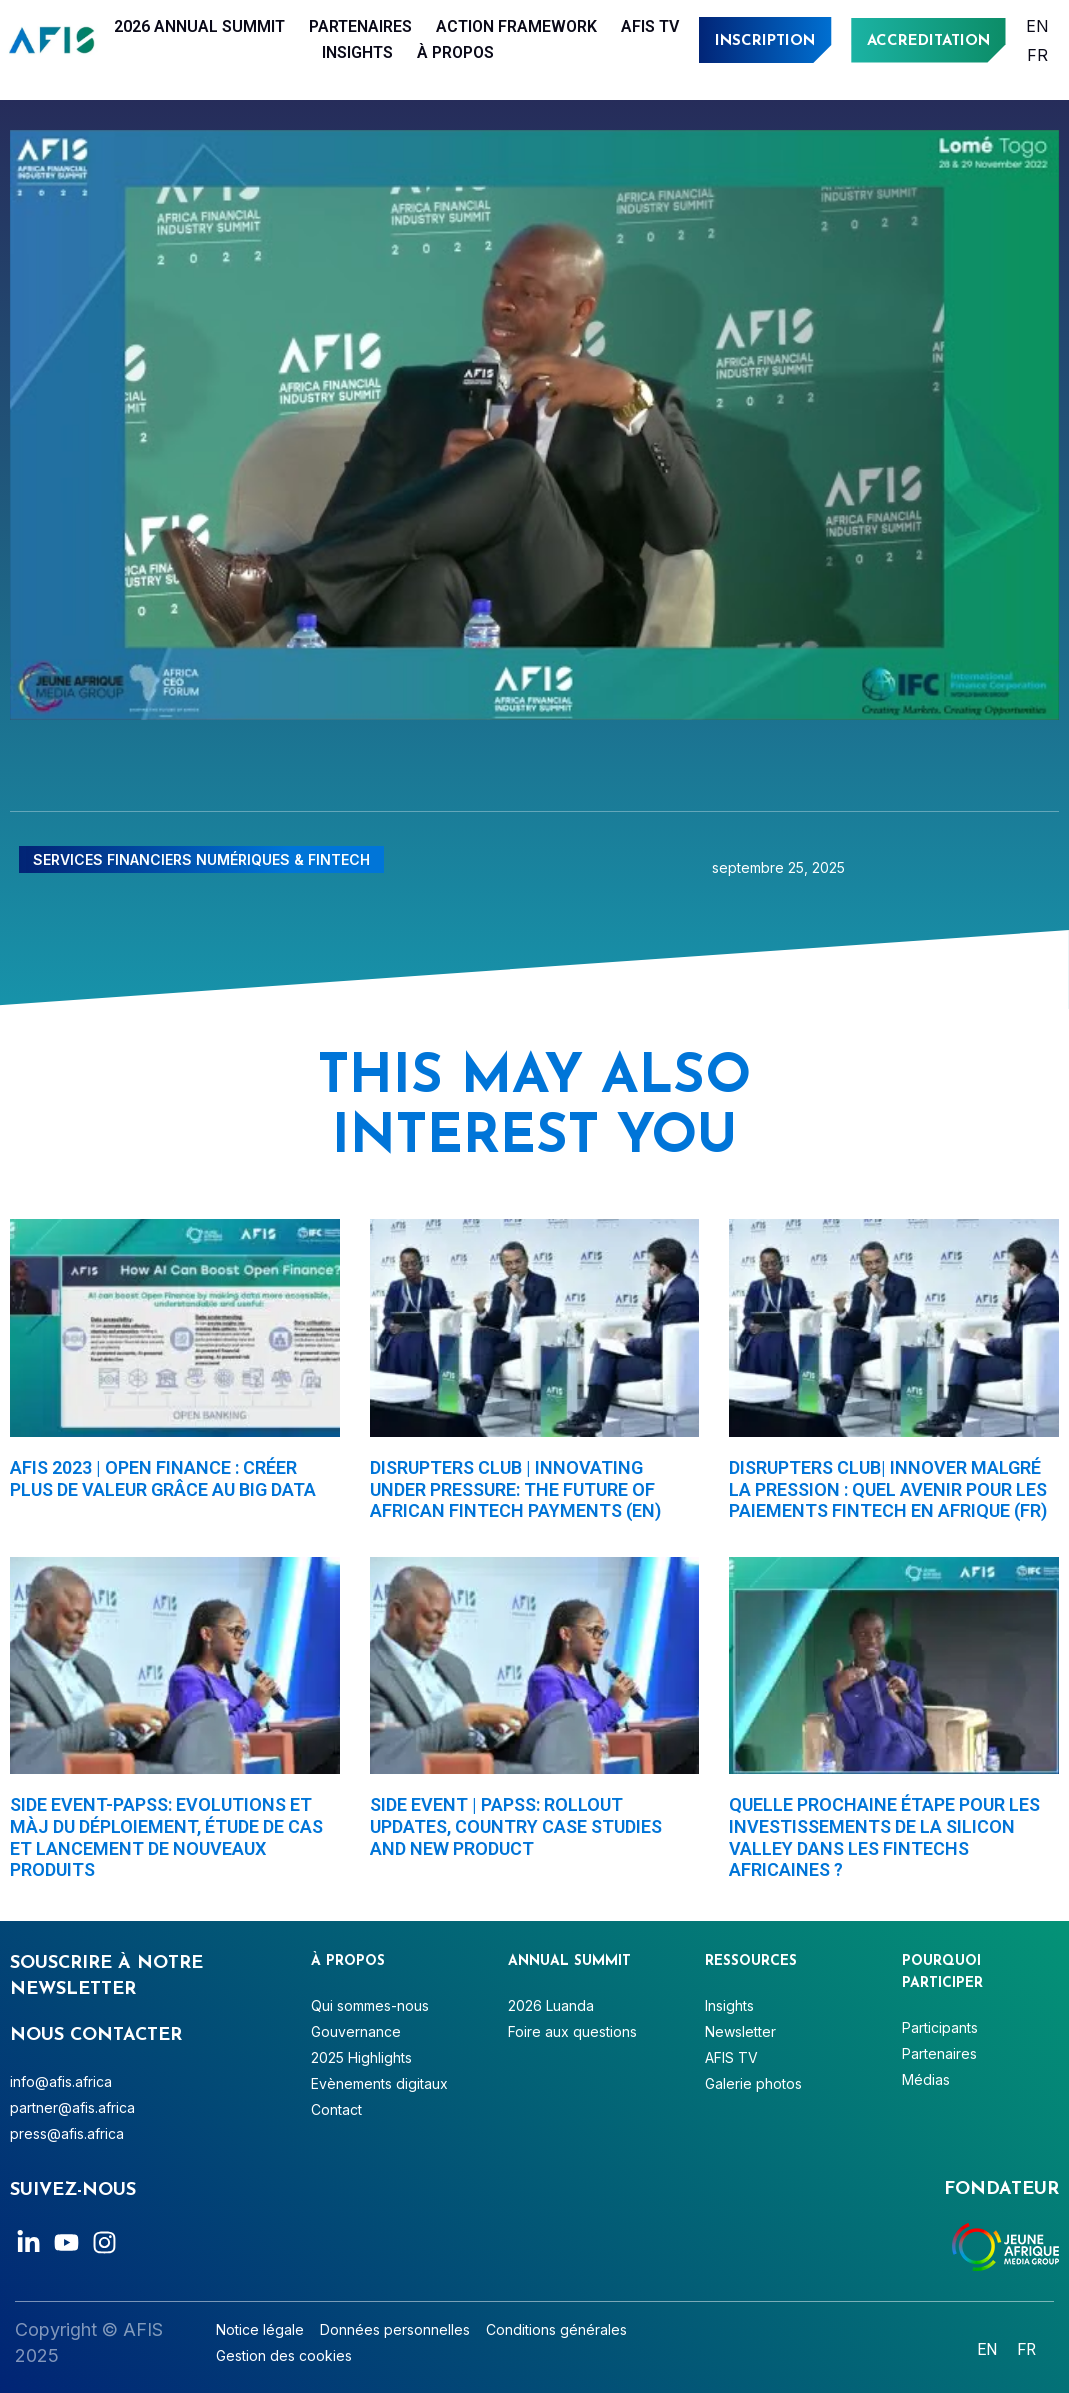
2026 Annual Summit (199, 26)
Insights (357, 52)
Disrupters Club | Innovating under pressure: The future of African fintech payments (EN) (515, 1489)
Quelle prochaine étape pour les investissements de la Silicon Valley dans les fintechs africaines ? (884, 1837)
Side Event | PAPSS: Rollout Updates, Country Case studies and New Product (516, 1826)
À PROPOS (455, 52)
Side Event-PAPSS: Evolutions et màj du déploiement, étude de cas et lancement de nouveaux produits (166, 1837)
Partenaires (360, 26)
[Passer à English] (1037, 25)
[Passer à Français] (1037, 54)
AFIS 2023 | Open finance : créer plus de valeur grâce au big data (163, 1478)
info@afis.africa (61, 2081)
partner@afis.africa (72, 2107)
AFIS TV (650, 26)
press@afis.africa (67, 2133)
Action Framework (516, 26)
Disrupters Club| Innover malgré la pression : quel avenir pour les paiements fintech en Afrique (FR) (888, 1489)
